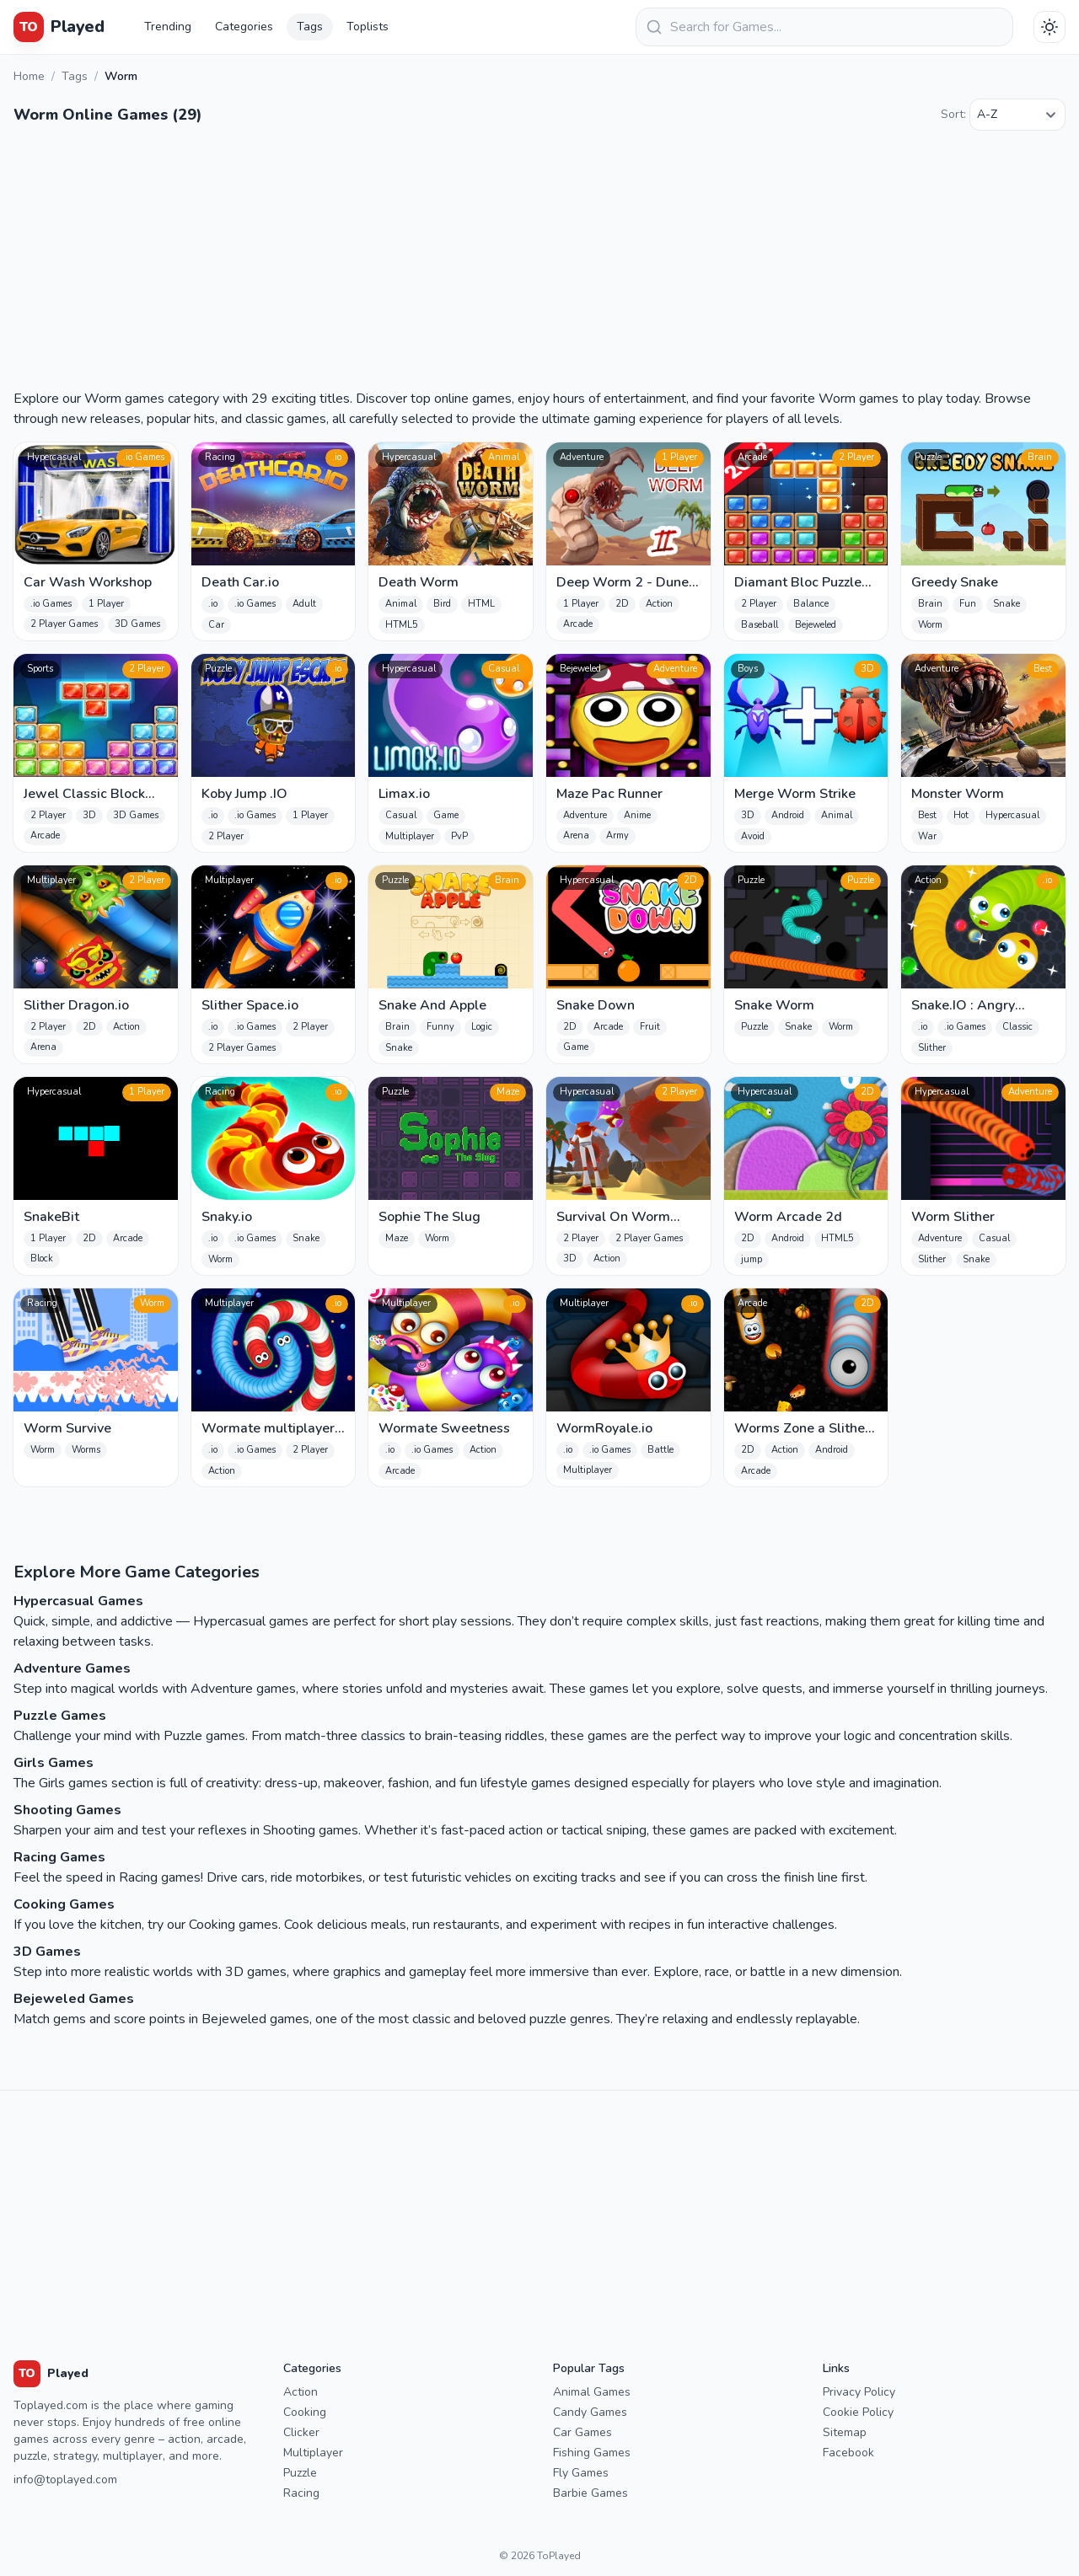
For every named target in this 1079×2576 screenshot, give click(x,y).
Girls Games (53, 1763)
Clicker (301, 2432)
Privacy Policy (859, 2392)
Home (29, 76)
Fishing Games (592, 2453)
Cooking (304, 2412)
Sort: (953, 114)
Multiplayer (313, 2453)
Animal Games (592, 2392)
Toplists (367, 27)
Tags (310, 27)
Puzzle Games (59, 1715)
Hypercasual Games (78, 1601)
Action (300, 2392)
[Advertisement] (539, 262)
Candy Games (590, 2412)
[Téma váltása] (1049, 27)
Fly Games (581, 2473)
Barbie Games (590, 2493)
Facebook (848, 2453)
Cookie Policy (858, 2412)
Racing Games (59, 1857)
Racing (301, 2493)
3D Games (47, 1951)
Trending (167, 27)
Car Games (582, 2432)
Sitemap (845, 2432)
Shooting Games (67, 1810)
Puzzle (300, 2473)
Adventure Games (72, 1668)
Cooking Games (64, 1904)
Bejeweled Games (73, 1999)
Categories (244, 27)
